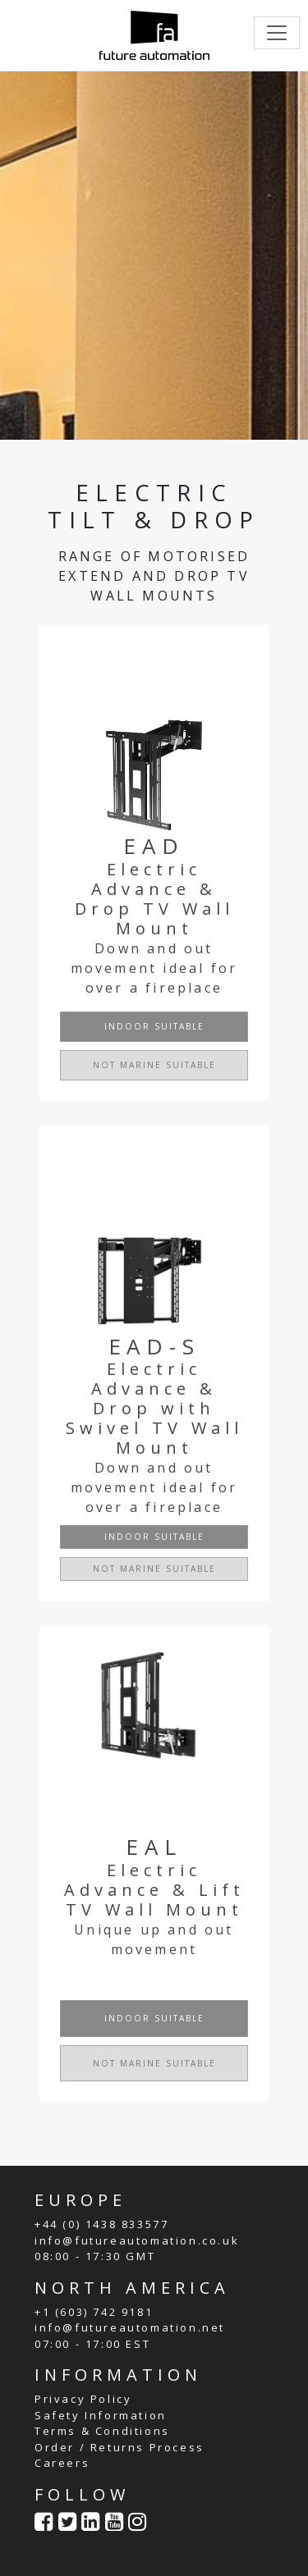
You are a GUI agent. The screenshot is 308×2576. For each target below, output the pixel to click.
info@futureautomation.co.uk (136, 2240)
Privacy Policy (82, 2398)
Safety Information (100, 2415)
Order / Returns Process (119, 2447)
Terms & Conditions (102, 2430)
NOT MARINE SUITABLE (154, 1065)
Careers (62, 2462)
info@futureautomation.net (129, 2327)
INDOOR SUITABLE (154, 1026)
